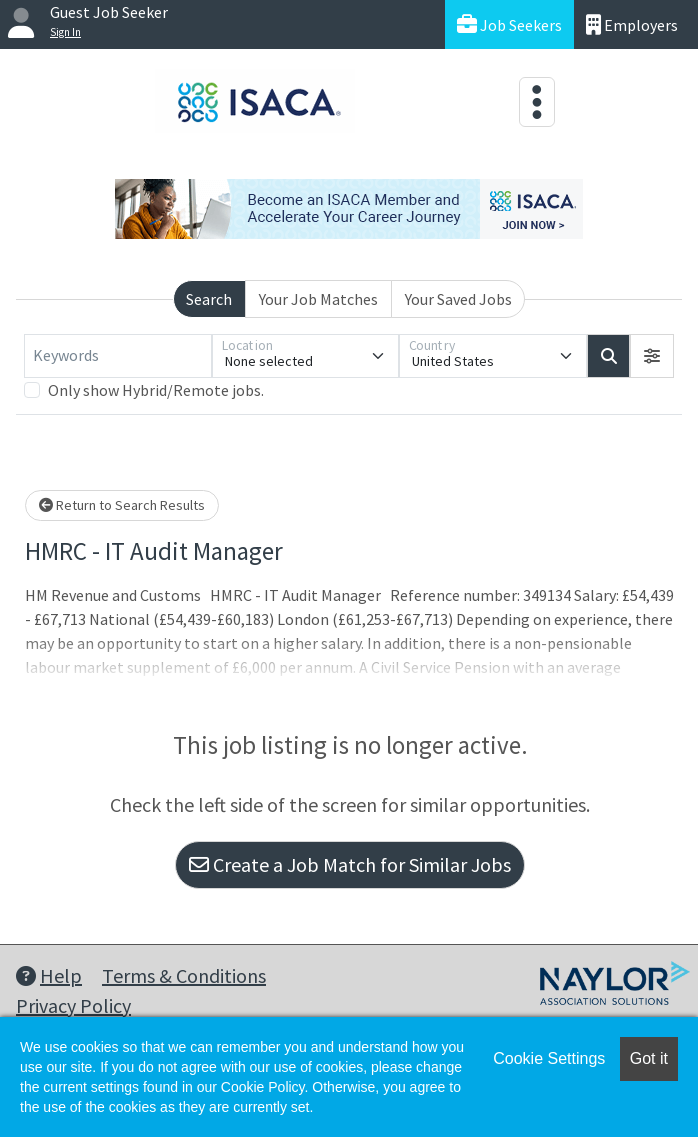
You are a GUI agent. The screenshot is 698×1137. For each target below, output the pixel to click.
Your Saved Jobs (458, 299)
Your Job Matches (318, 299)
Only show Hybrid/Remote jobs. (156, 390)
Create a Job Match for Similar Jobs (350, 864)
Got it (649, 1058)
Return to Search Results (122, 505)
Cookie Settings (549, 1058)
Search (209, 299)
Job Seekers (509, 24)
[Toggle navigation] (537, 102)
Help (49, 975)
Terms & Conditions (184, 975)
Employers (632, 24)
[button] (652, 356)
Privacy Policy (73, 1005)
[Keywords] (118, 356)
